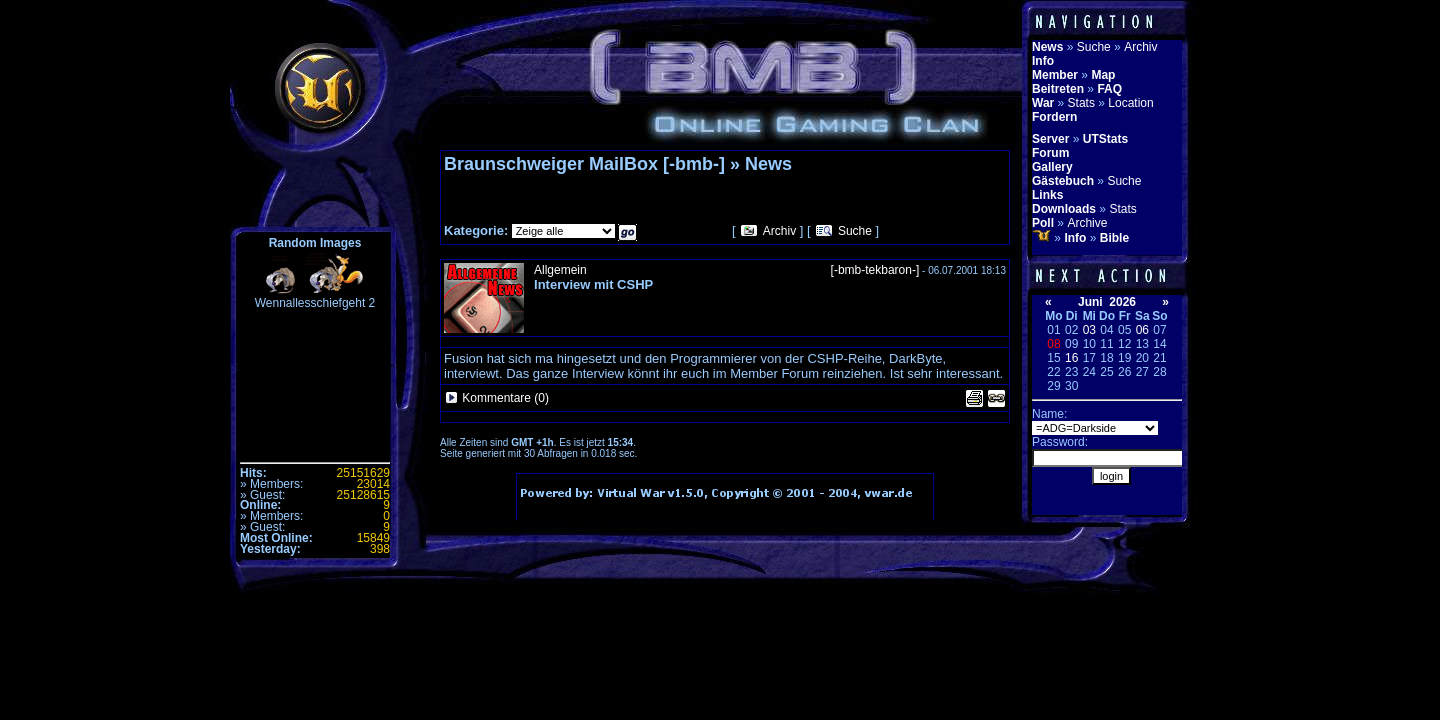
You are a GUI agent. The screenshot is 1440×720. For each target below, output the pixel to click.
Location (1130, 103)
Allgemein (560, 270)
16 (1071, 358)
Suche (855, 231)
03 (1089, 330)
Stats (1081, 103)
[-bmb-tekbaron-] (875, 270)
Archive (1087, 223)
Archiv (779, 231)
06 (1142, 330)
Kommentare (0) (505, 398)
